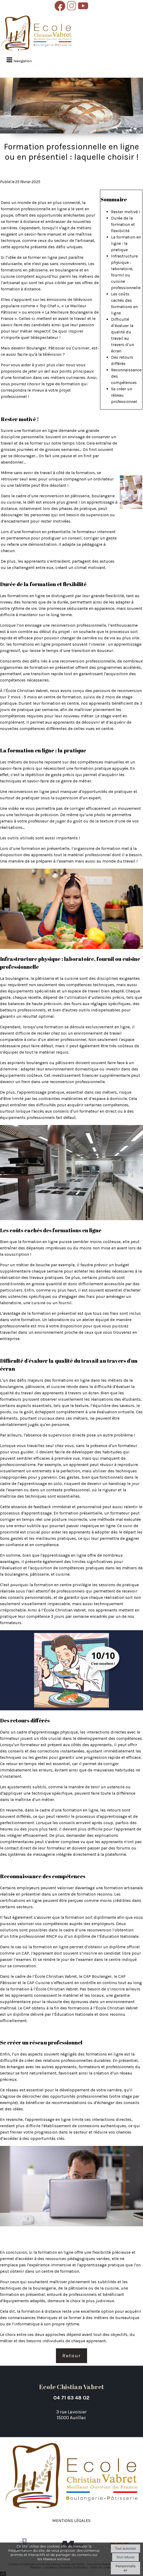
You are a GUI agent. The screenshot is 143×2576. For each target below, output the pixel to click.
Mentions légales (71, 2520)
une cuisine (34, 1302)
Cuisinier (80, 347)
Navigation (22, 61)
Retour (71, 2356)
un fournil (62, 1302)
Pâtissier (56, 347)
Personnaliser (125, 2568)
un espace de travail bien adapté (93, 991)
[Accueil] (36, 33)
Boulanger (36, 347)
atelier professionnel (67, 1039)
